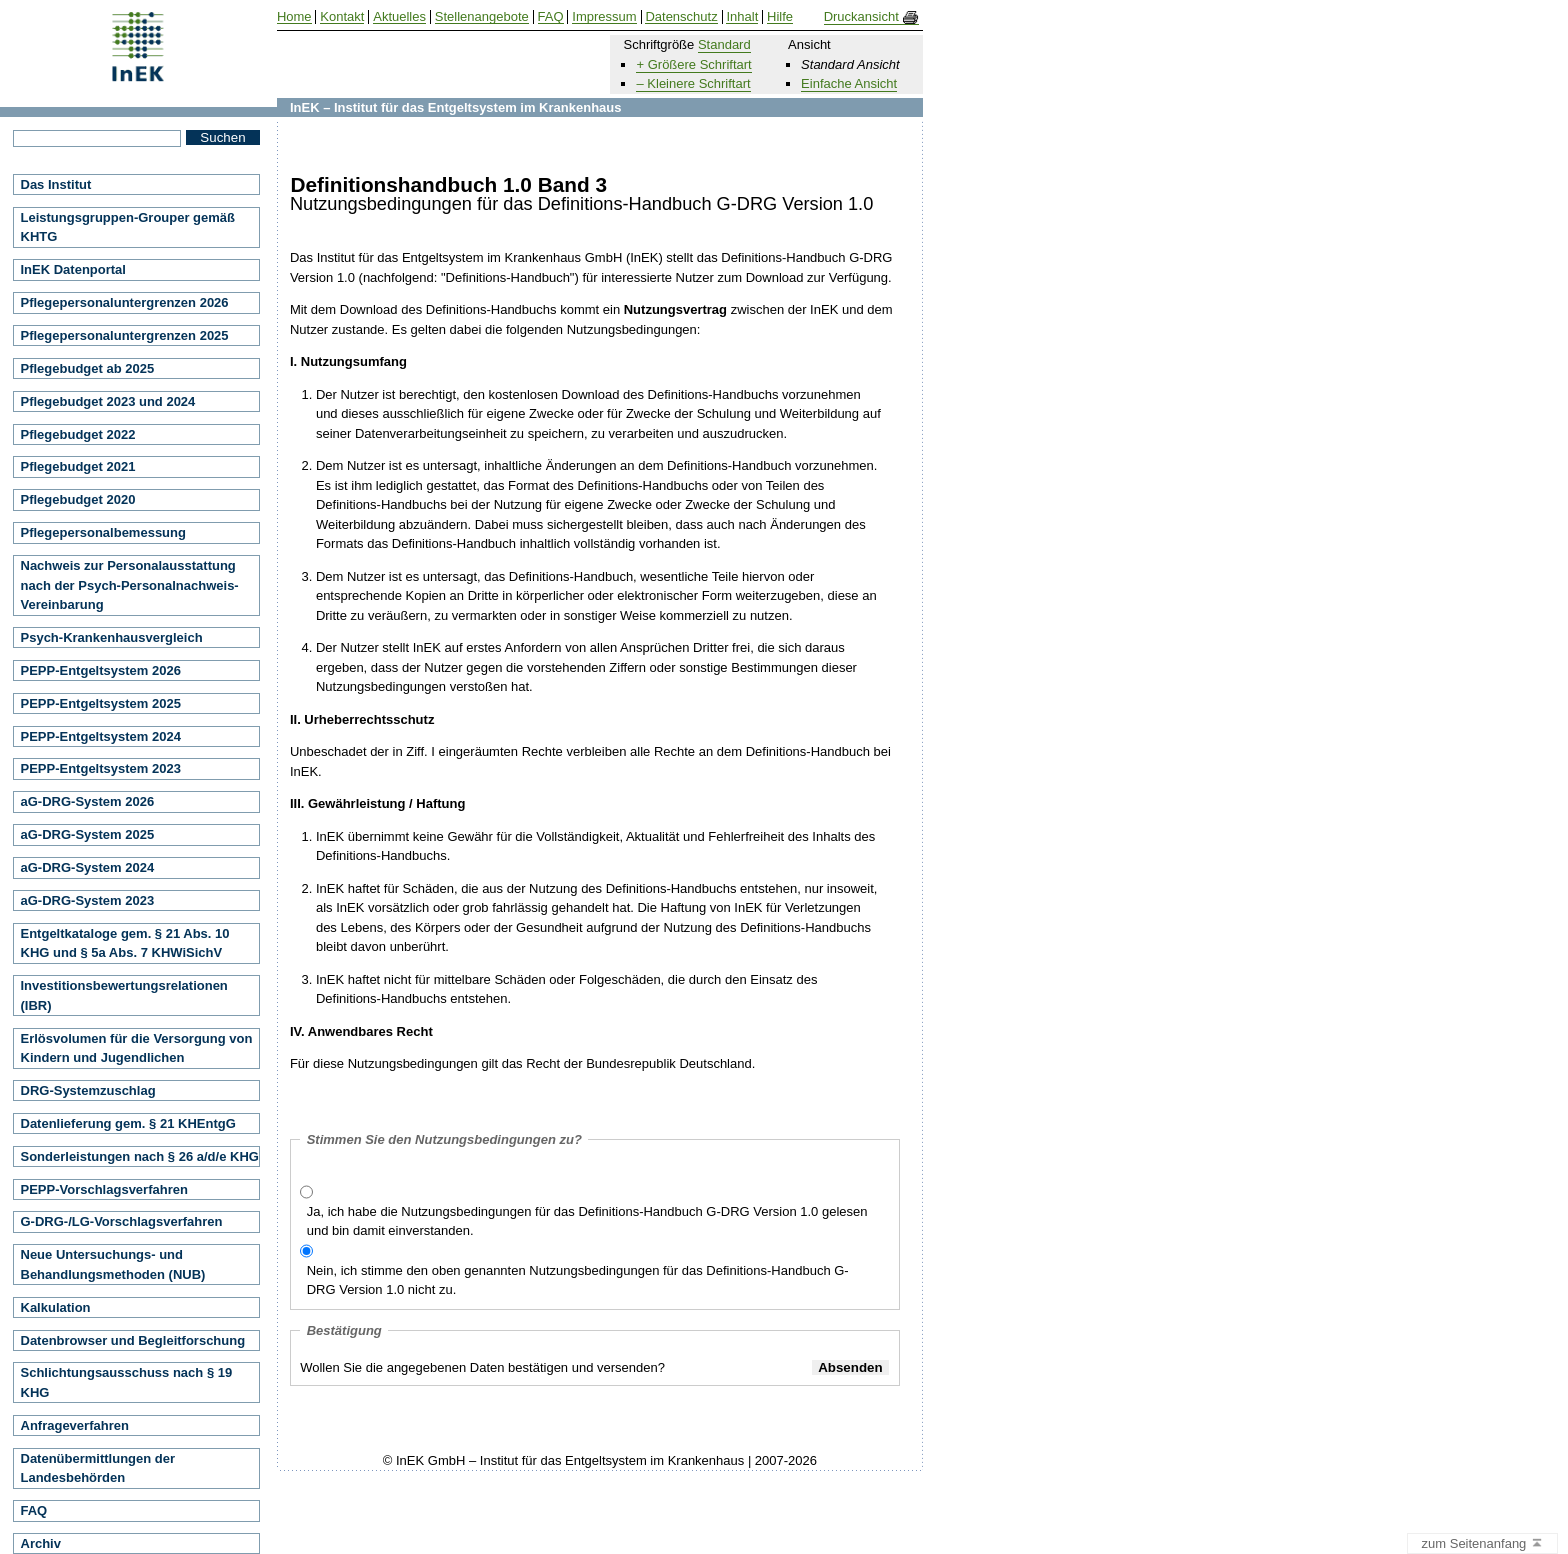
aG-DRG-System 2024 (88, 867)
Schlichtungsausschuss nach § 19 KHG (127, 1382)
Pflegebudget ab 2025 (88, 368)
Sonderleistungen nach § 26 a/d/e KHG (140, 1156)
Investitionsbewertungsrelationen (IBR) (124, 995)
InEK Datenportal (73, 269)
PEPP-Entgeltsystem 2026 (101, 670)
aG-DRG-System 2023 (88, 900)
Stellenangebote (482, 17)
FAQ (34, 1510)
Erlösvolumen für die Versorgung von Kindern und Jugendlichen (137, 1048)
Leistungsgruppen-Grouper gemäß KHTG (128, 227)
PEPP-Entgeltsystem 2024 (101, 736)
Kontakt (342, 17)
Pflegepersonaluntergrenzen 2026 (125, 302)
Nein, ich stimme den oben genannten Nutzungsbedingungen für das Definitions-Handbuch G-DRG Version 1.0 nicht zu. (578, 1280)
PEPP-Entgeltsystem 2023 (101, 768)
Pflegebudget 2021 (78, 466)
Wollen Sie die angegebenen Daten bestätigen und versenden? (482, 1367)
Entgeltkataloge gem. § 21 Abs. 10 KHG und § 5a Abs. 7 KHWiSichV (125, 943)
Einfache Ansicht (849, 83)
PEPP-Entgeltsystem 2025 (101, 703)
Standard (724, 44)
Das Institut (56, 184)
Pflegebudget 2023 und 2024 (108, 401)
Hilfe (780, 17)
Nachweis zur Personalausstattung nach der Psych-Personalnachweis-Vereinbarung (130, 585)
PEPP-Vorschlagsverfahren (104, 1189)
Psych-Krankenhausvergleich (112, 637)
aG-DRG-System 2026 (88, 801)
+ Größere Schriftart (693, 64)
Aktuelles (399, 17)
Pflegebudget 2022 (78, 434)
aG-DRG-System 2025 (88, 834)
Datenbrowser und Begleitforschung (133, 1340)
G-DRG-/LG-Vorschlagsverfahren (122, 1221)
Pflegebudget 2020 (78, 499)
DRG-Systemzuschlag (88, 1090)
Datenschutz (681, 17)
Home (294, 17)
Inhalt (742, 17)
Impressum (604, 17)
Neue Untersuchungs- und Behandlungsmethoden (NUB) (113, 1264)
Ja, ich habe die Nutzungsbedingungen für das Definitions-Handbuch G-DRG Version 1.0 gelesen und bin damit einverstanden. (587, 1221)
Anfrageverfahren (75, 1425)
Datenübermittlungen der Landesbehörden (98, 1468)
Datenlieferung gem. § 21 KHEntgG (128, 1123)
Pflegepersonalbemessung (103, 532)
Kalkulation (56, 1307)
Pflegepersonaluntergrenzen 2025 (125, 335)
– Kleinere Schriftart (693, 83)
